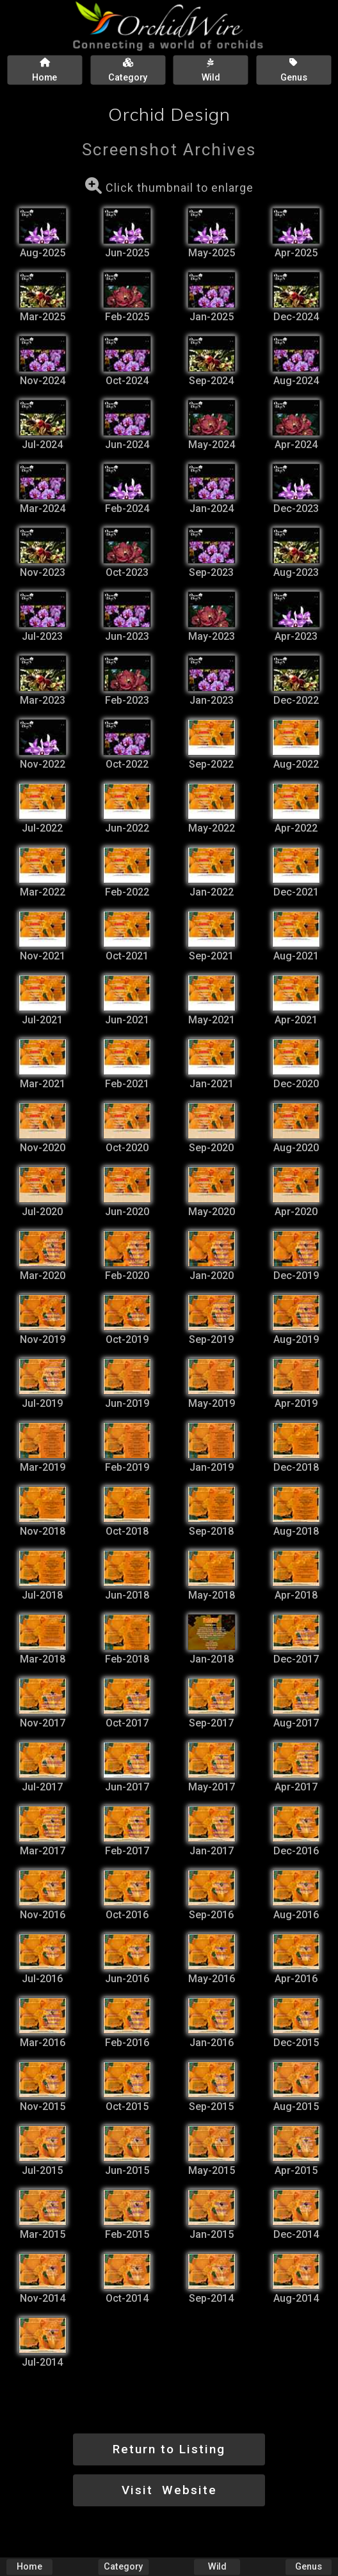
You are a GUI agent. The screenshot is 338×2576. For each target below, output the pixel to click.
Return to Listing (169, 2449)
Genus (308, 2566)
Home (29, 2566)
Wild (217, 2566)
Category (123, 2566)
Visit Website (169, 2490)
